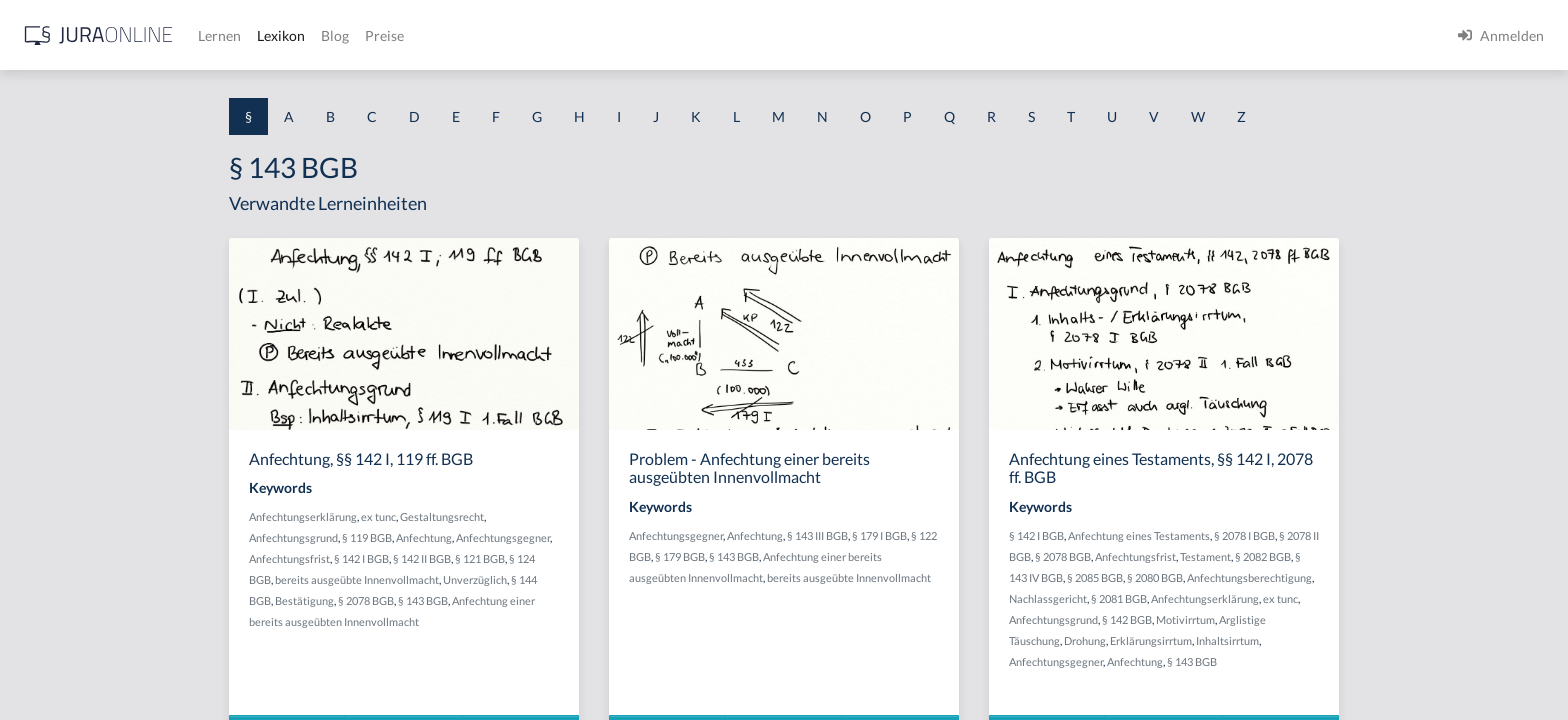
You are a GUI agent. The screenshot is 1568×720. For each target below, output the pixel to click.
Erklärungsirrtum (1311, 640)
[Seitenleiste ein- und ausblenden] (288, 30)
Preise (704, 35)
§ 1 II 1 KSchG (58, 662)
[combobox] (160, 97)
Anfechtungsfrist (449, 558)
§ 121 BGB (640, 558)
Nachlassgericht (1208, 598)
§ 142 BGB (1287, 619)
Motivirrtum (1345, 619)
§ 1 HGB (41, 347)
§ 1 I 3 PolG (51, 572)
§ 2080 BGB (1315, 577)
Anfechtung (584, 537)
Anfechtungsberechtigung (1409, 577)
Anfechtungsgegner (663, 537)
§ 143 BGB (583, 600)
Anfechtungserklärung (463, 516)
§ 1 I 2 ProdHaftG (70, 527)
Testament (1365, 556)
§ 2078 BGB (526, 600)
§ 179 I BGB (1039, 535)
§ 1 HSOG (46, 392)
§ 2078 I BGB (1404, 535)
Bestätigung (464, 600)
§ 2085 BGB (1255, 577)
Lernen (539, 35)
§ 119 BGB (527, 537)
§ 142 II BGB (582, 558)
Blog (655, 35)
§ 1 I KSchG (51, 617)
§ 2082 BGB (1423, 556)
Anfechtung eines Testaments (1299, 535)
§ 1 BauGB (48, 257)
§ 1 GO (37, 302)
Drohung (1245, 640)
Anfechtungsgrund (453, 537)
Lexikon (601, 35)
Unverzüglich (635, 579)
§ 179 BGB (840, 556)
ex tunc (538, 516)
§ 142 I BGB (521, 558)
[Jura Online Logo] (419, 35)
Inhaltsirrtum (1387, 640)
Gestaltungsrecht (602, 516)
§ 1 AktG (42, 212)
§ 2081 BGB (1279, 598)
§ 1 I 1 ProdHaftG (70, 437)
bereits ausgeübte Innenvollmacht (517, 579)
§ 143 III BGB (977, 535)
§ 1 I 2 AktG (51, 482)
